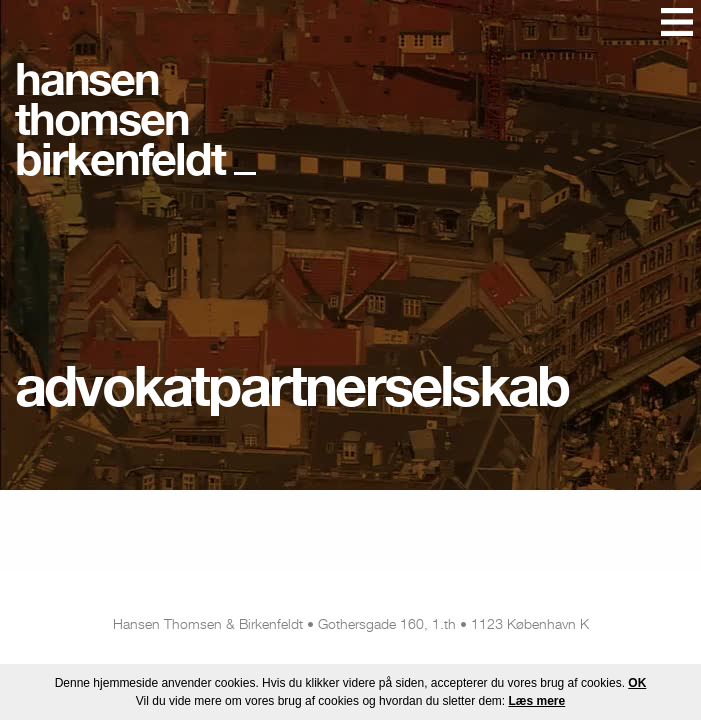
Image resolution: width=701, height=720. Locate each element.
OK (637, 683)
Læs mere (536, 701)
